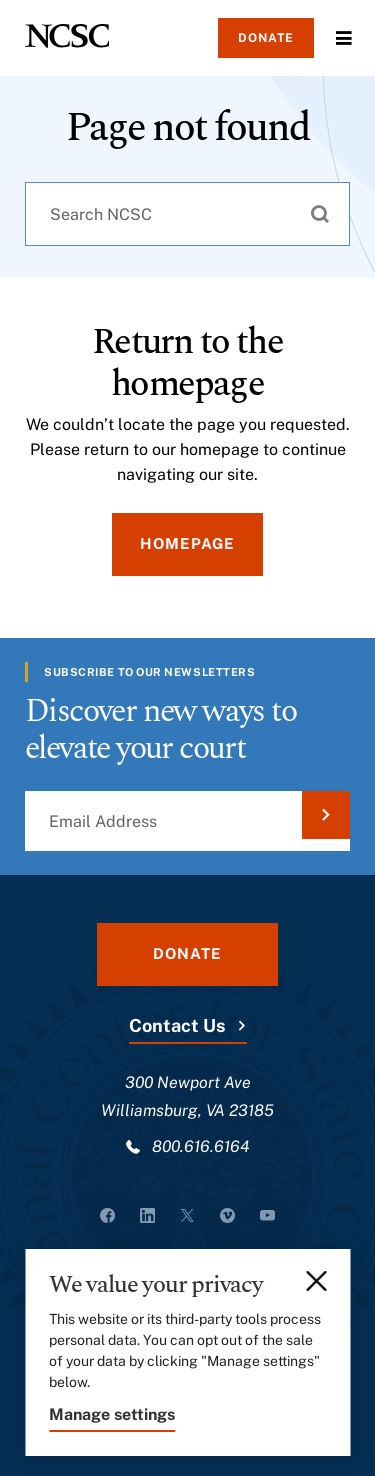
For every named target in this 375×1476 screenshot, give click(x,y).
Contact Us (177, 1025)
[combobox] (187, 214)
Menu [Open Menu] (344, 38)
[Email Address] (187, 821)
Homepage (187, 543)
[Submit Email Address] (326, 815)
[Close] (318, 1281)
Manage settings (112, 1414)
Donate (266, 38)
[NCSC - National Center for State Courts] (67, 36)
